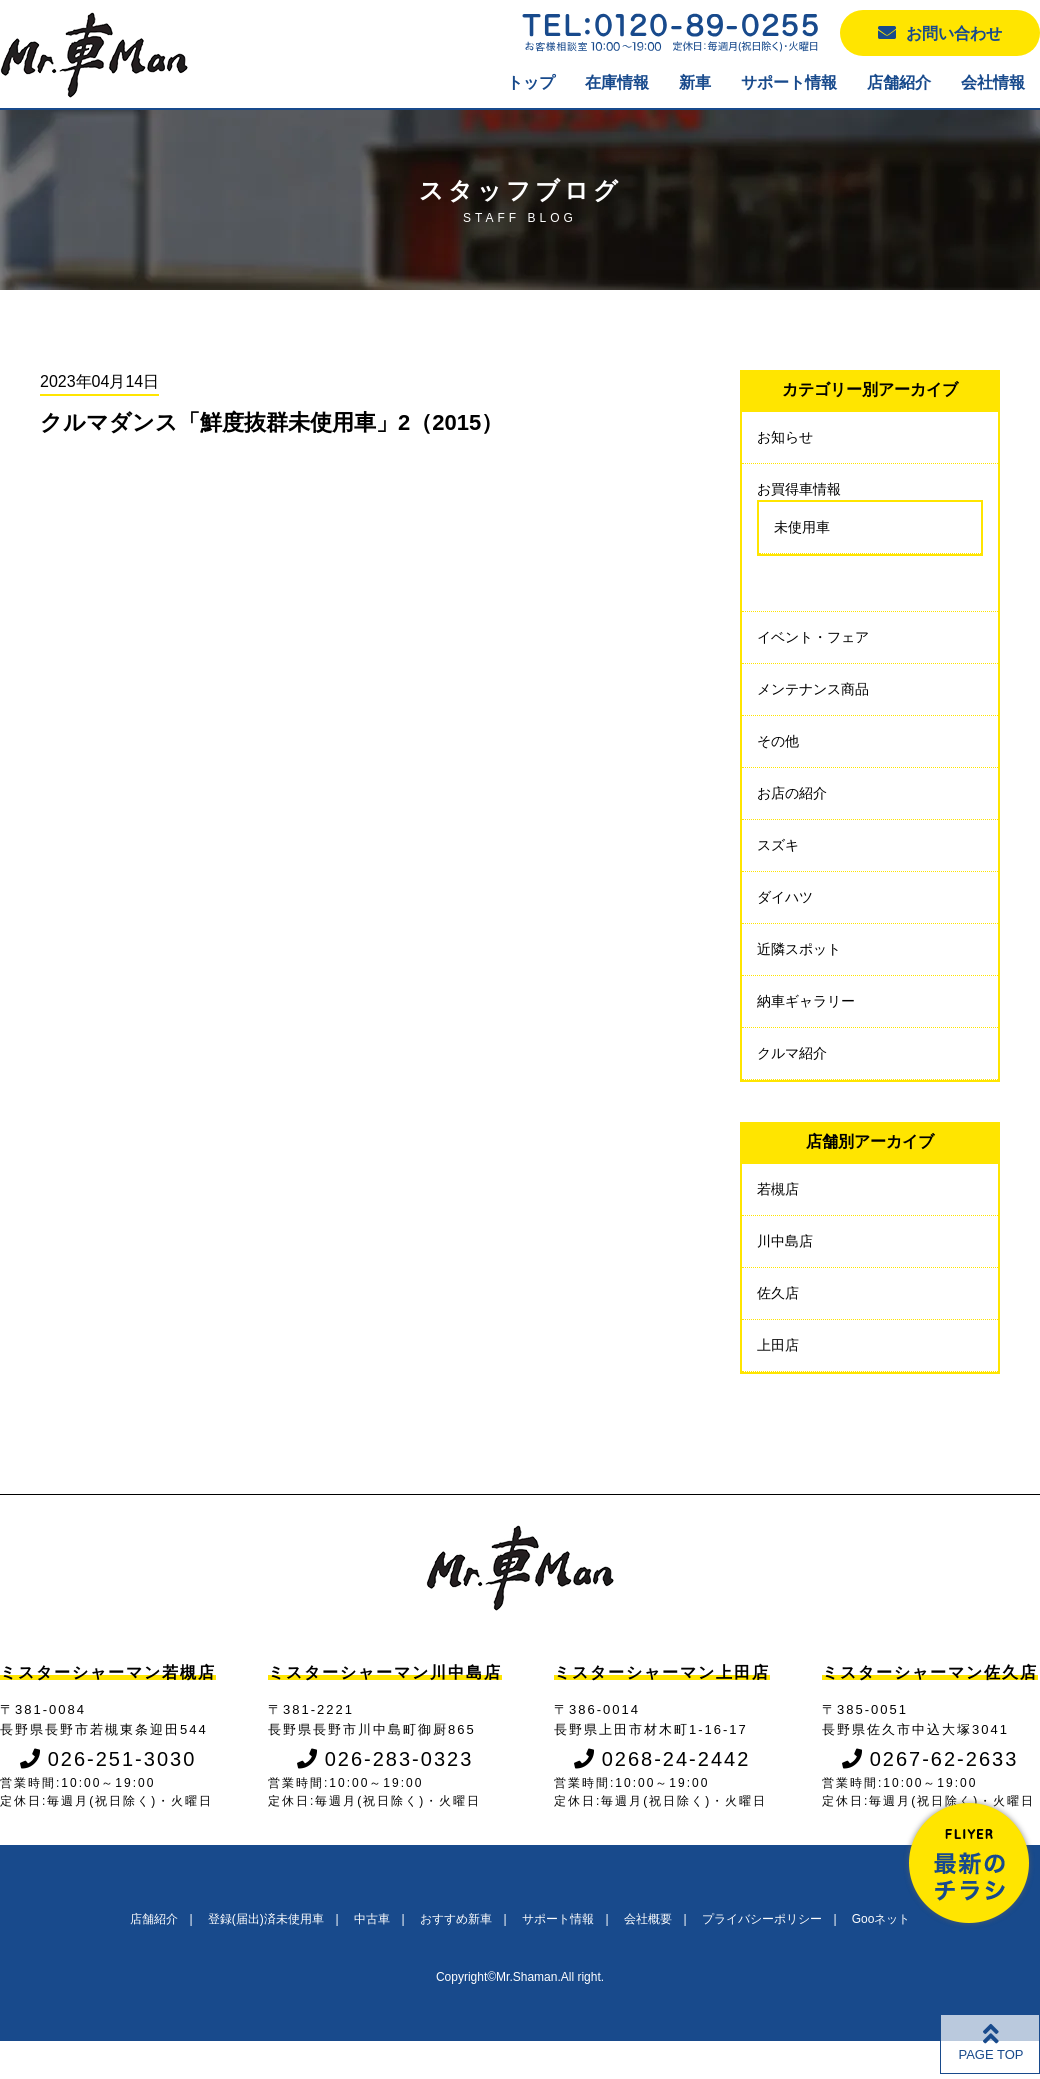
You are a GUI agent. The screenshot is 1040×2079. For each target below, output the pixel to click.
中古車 (372, 1919)
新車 (695, 82)
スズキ (778, 845)
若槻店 (778, 1189)
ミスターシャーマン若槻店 (108, 1672)
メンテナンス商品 (813, 689)
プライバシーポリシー (762, 1919)
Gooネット (881, 1919)
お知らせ (785, 437)
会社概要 (648, 1919)
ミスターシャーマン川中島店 (385, 1672)
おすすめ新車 (456, 1919)
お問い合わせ (940, 32)
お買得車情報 (799, 489)
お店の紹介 (792, 793)
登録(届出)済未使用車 (266, 1919)
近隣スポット (799, 949)
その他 (778, 741)
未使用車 (802, 527)
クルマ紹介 (792, 1053)
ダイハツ (785, 897)
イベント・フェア (813, 637)
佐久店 (778, 1293)
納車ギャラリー (806, 1001)
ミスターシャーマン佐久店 (930, 1672)
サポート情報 (789, 82)
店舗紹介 (899, 82)
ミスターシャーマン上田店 (662, 1672)
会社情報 (993, 82)
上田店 (778, 1345)
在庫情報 (617, 82)
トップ (531, 82)
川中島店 (785, 1241)
